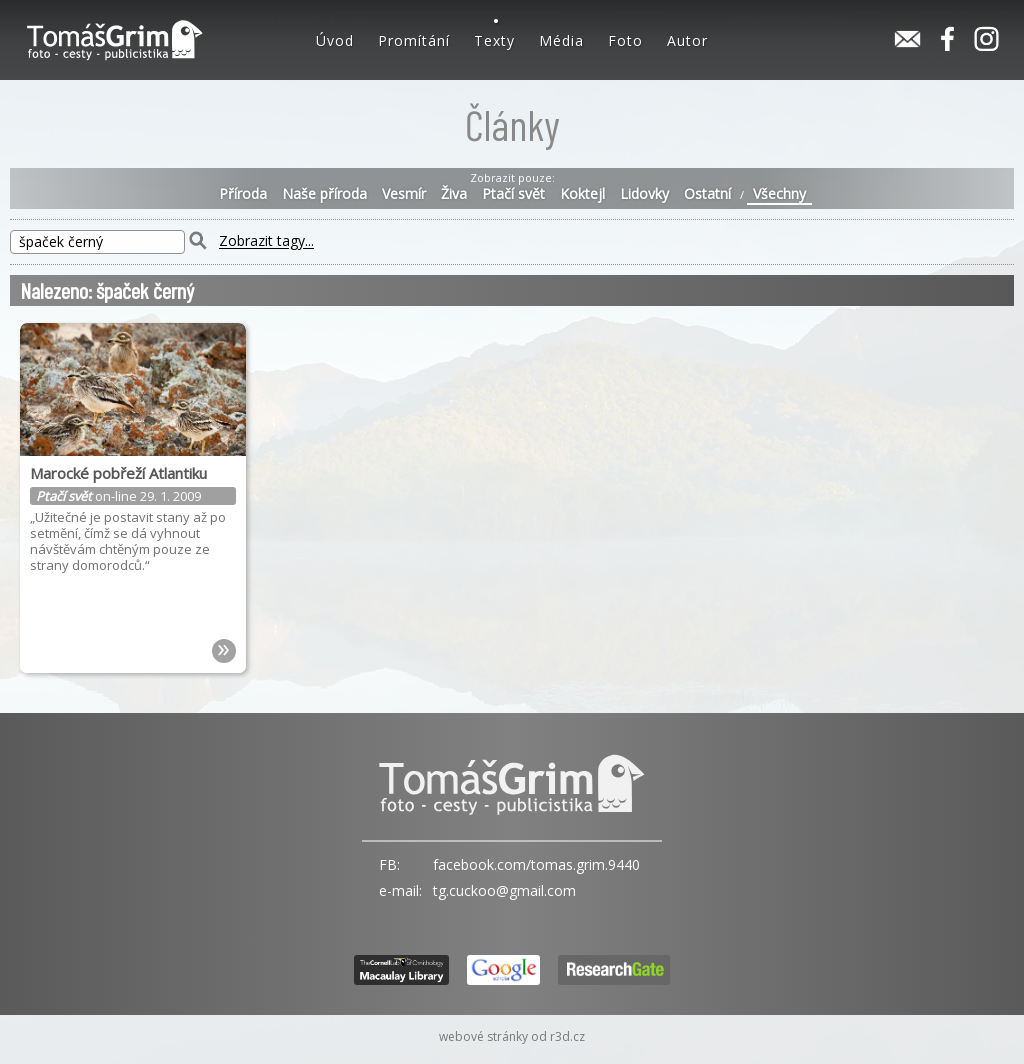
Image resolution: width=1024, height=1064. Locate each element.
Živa (454, 194)
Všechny (779, 194)
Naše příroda (324, 194)
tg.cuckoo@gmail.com (504, 890)
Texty (494, 40)
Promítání (414, 40)
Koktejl (582, 194)
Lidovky (644, 194)
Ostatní (707, 194)
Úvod (335, 40)
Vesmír (404, 194)
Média (561, 40)
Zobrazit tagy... (266, 241)
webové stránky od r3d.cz (512, 1036)
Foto (625, 40)
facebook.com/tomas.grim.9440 (536, 864)
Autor (687, 40)
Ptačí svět (513, 194)
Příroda (243, 194)
